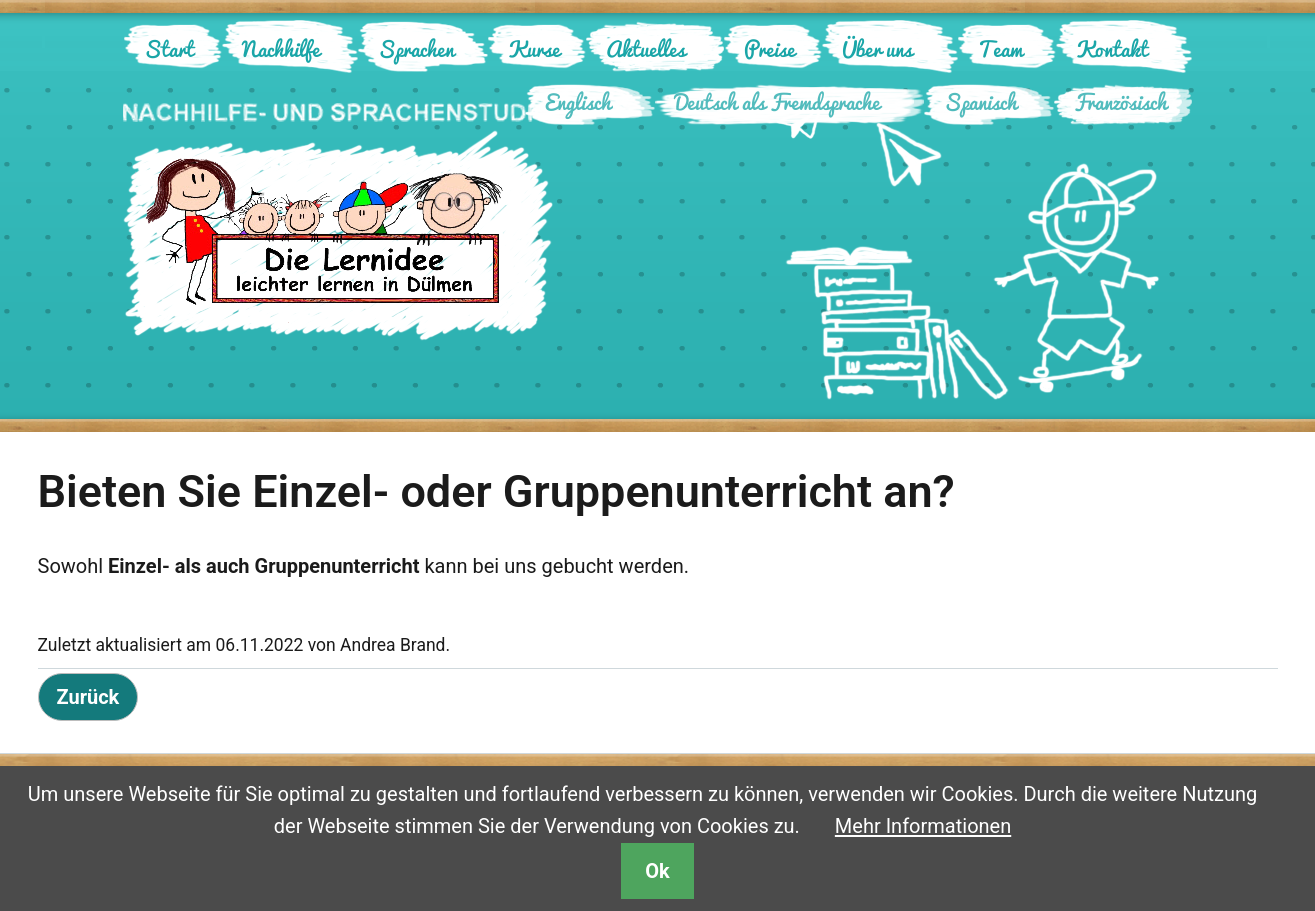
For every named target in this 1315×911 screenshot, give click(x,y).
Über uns (877, 48)
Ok (657, 871)
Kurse (534, 48)
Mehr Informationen (923, 826)
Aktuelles (645, 48)
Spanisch (980, 101)
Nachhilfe (281, 48)
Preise (769, 48)
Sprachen (416, 48)
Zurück (88, 697)
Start (169, 48)
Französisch (1120, 101)
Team (1000, 48)
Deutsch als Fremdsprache (777, 101)
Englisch (578, 101)
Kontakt (1112, 48)
